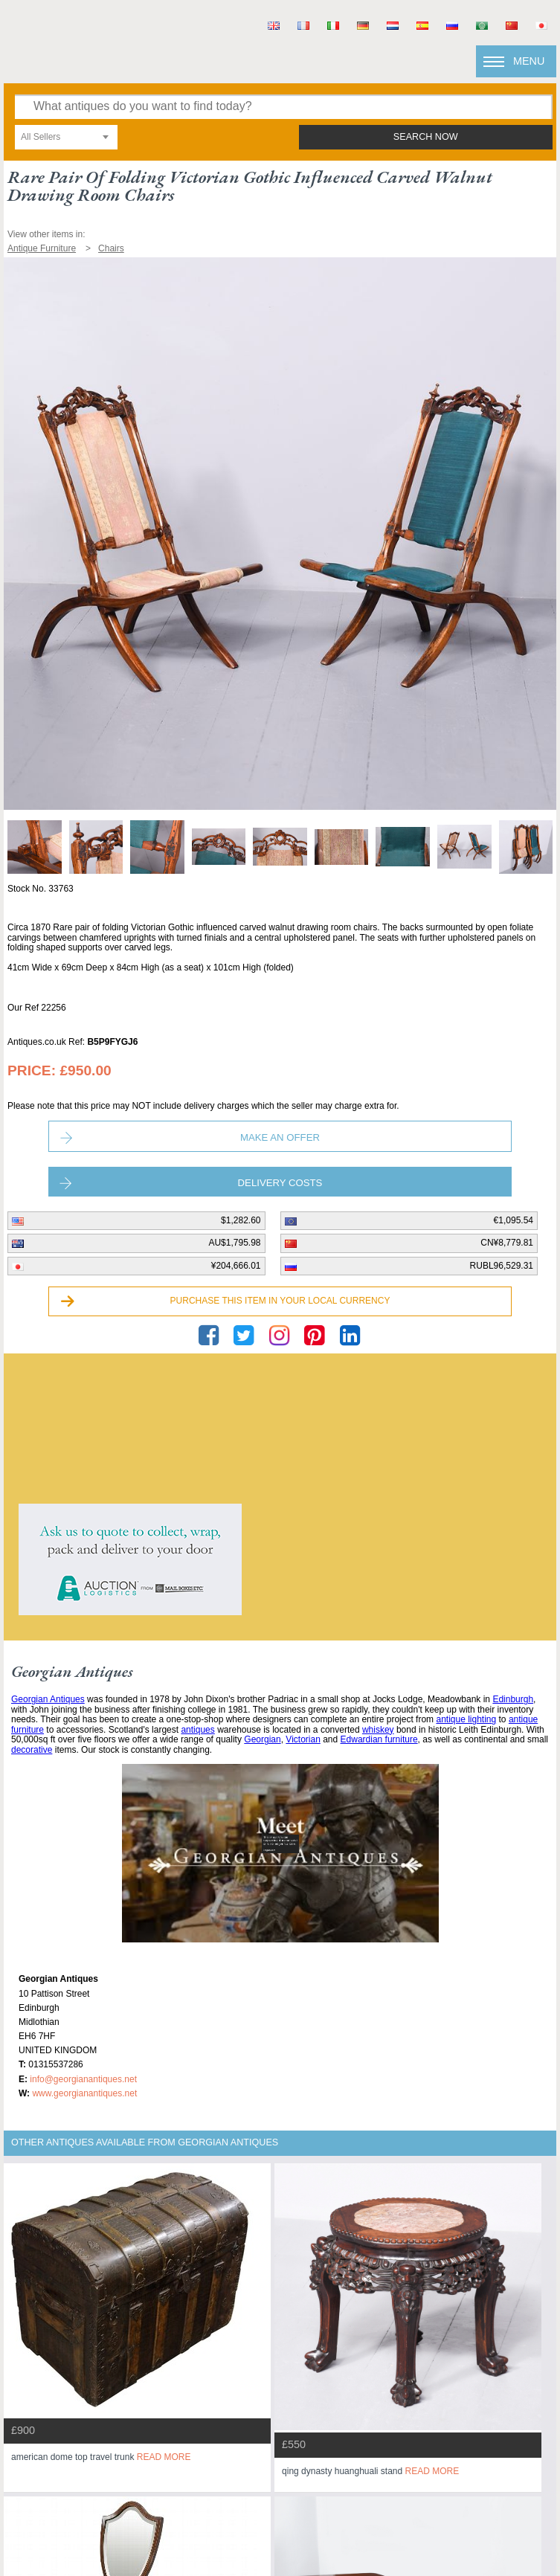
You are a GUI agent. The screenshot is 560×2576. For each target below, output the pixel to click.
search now (425, 137)
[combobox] (66, 137)
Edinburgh (512, 1699)
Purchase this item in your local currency (280, 1300)
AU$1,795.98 (234, 1242)
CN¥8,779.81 (506, 1242)
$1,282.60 (240, 1220)
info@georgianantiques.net (83, 2079)
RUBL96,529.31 (501, 1265)
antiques (197, 1730)
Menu (528, 61)
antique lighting (466, 1719)
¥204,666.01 (236, 1265)
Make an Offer (280, 1137)
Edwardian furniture (379, 1739)
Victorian (303, 1739)
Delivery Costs (280, 1182)
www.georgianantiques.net (84, 2093)
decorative (31, 1750)
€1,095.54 (513, 1220)
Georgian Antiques (48, 1699)
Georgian (262, 1739)
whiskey (378, 1730)
